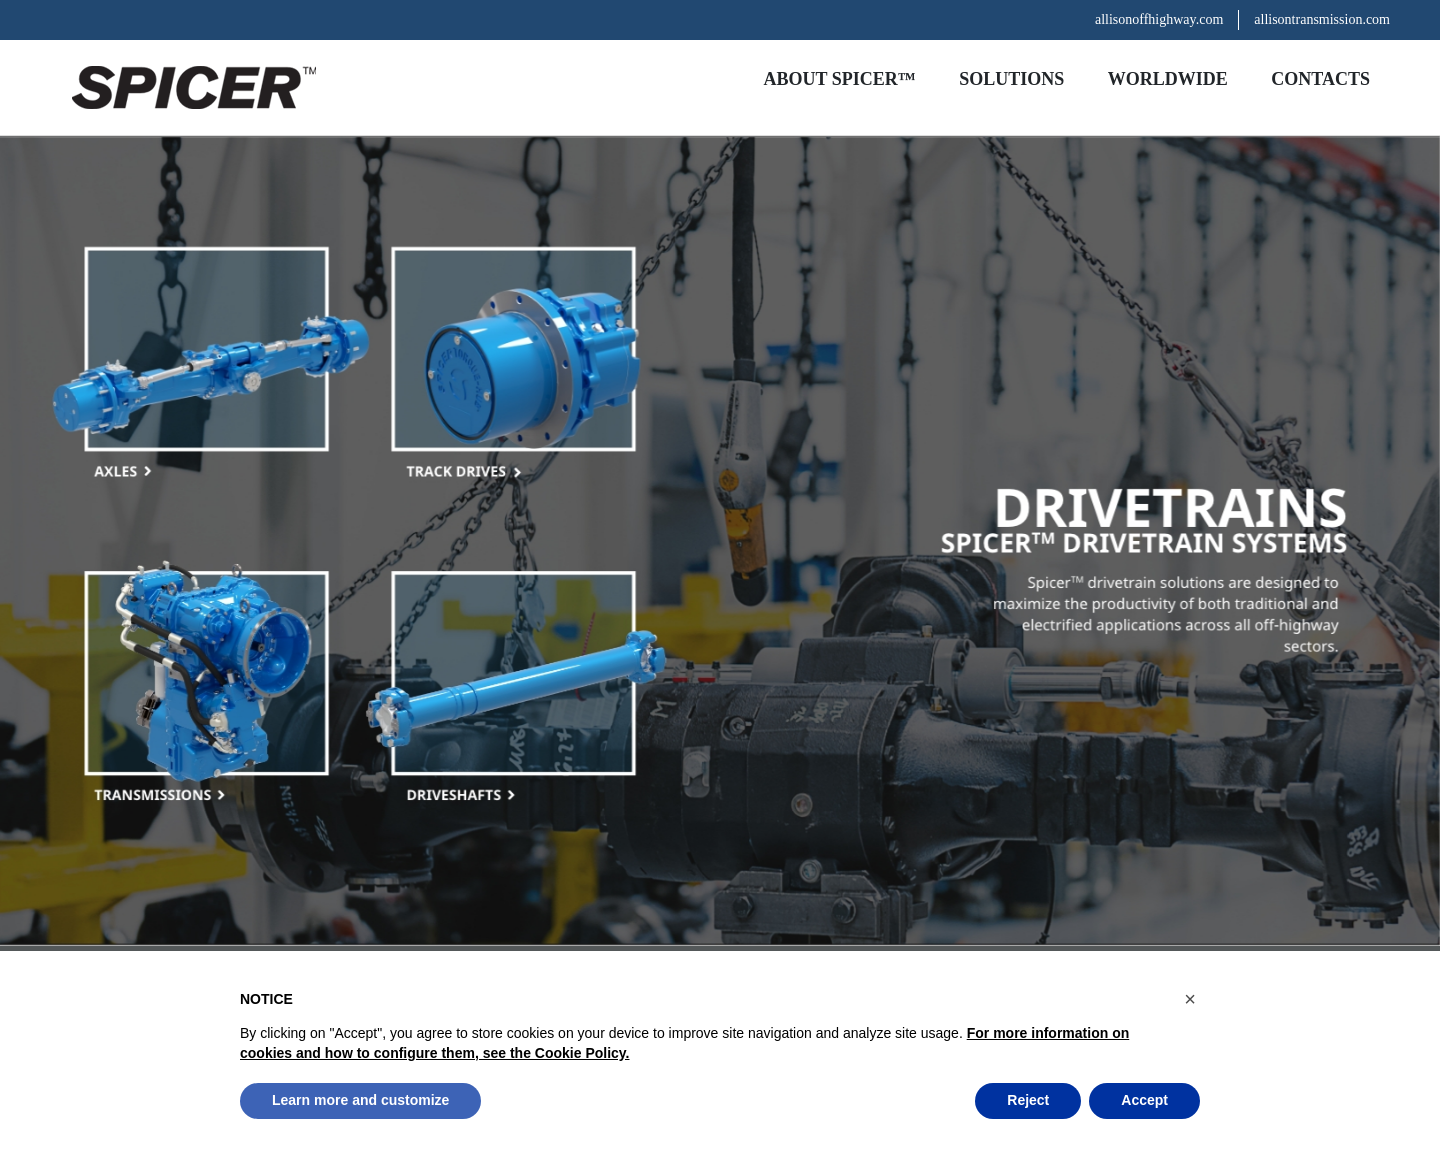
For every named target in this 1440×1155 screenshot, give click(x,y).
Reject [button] (1028, 1100)
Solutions (1011, 79)
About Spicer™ (840, 79)
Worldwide (1168, 79)
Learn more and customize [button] (360, 1100)
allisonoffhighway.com (1159, 19)
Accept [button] (1144, 1100)
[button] (1190, 999)
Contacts (1320, 79)
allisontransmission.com (1322, 19)
